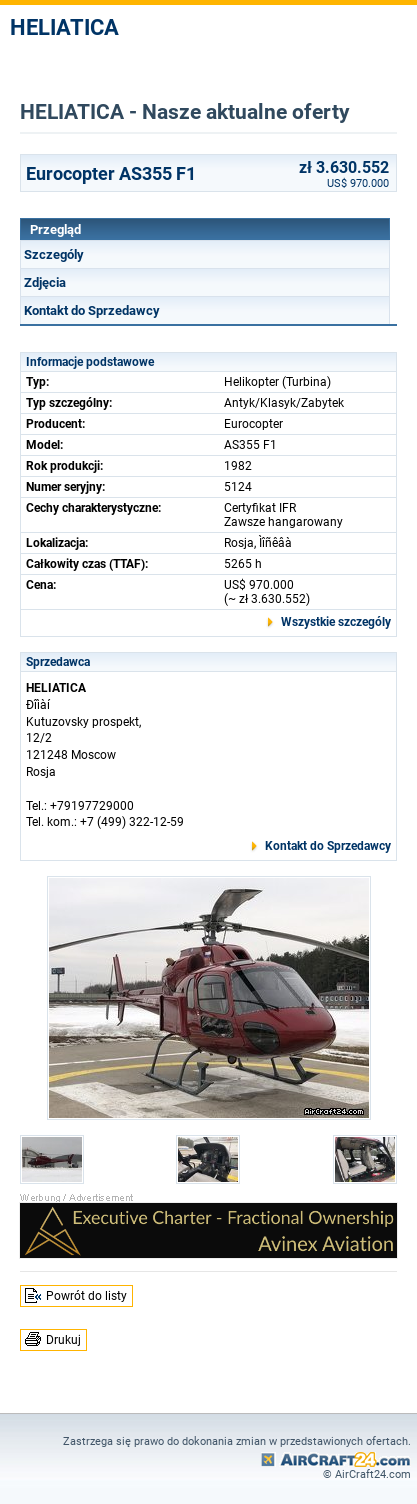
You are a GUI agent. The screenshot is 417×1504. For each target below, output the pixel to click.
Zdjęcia (45, 282)
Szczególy (54, 254)
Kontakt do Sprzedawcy (92, 310)
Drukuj (63, 1340)
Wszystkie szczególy (336, 622)
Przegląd (55, 229)
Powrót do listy (86, 1296)
